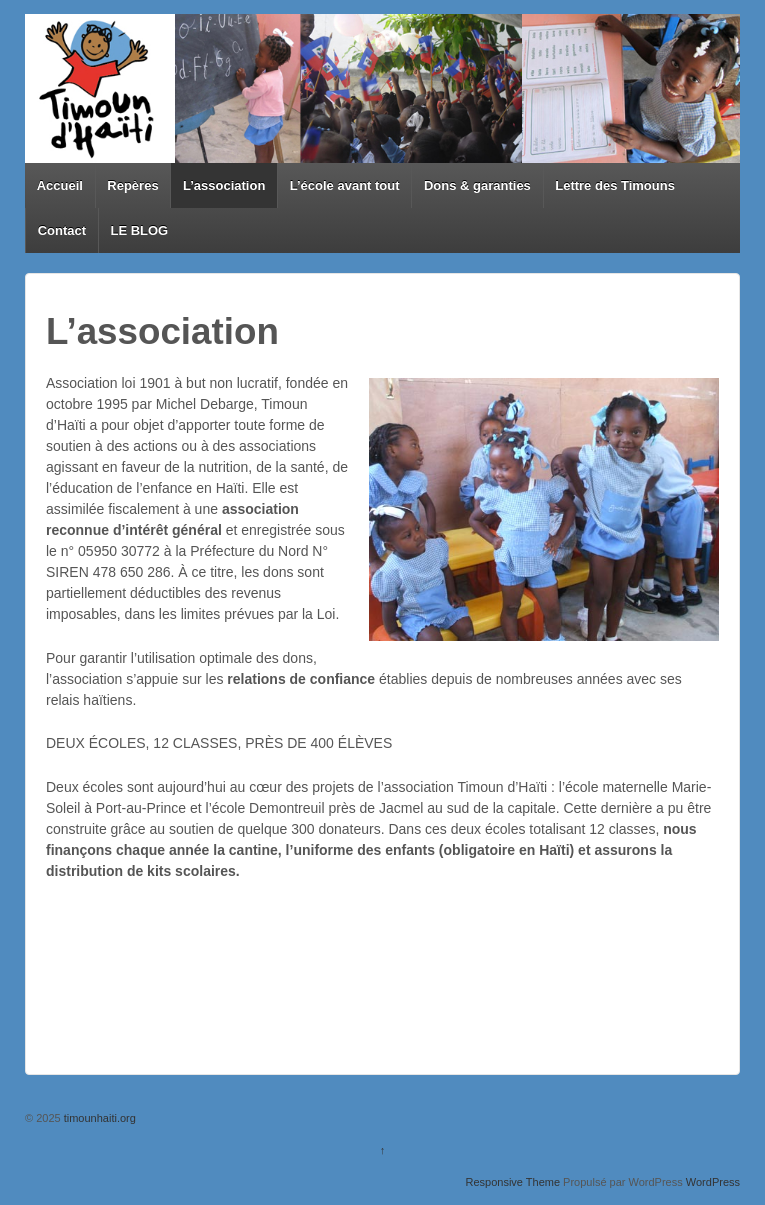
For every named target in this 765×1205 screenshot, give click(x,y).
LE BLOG (139, 230)
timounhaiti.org (98, 1118)
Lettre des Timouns (615, 185)
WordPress (713, 1182)
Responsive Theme (512, 1182)
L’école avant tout (345, 185)
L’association (224, 185)
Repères (132, 185)
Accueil (60, 185)
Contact (62, 230)
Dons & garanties (477, 185)
